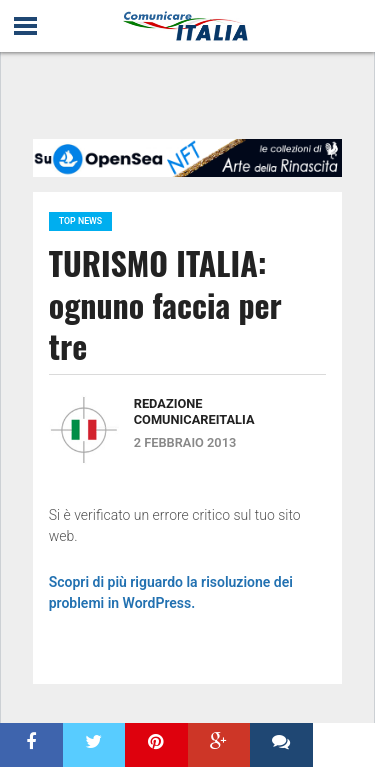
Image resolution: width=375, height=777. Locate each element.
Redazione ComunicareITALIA (194, 411)
